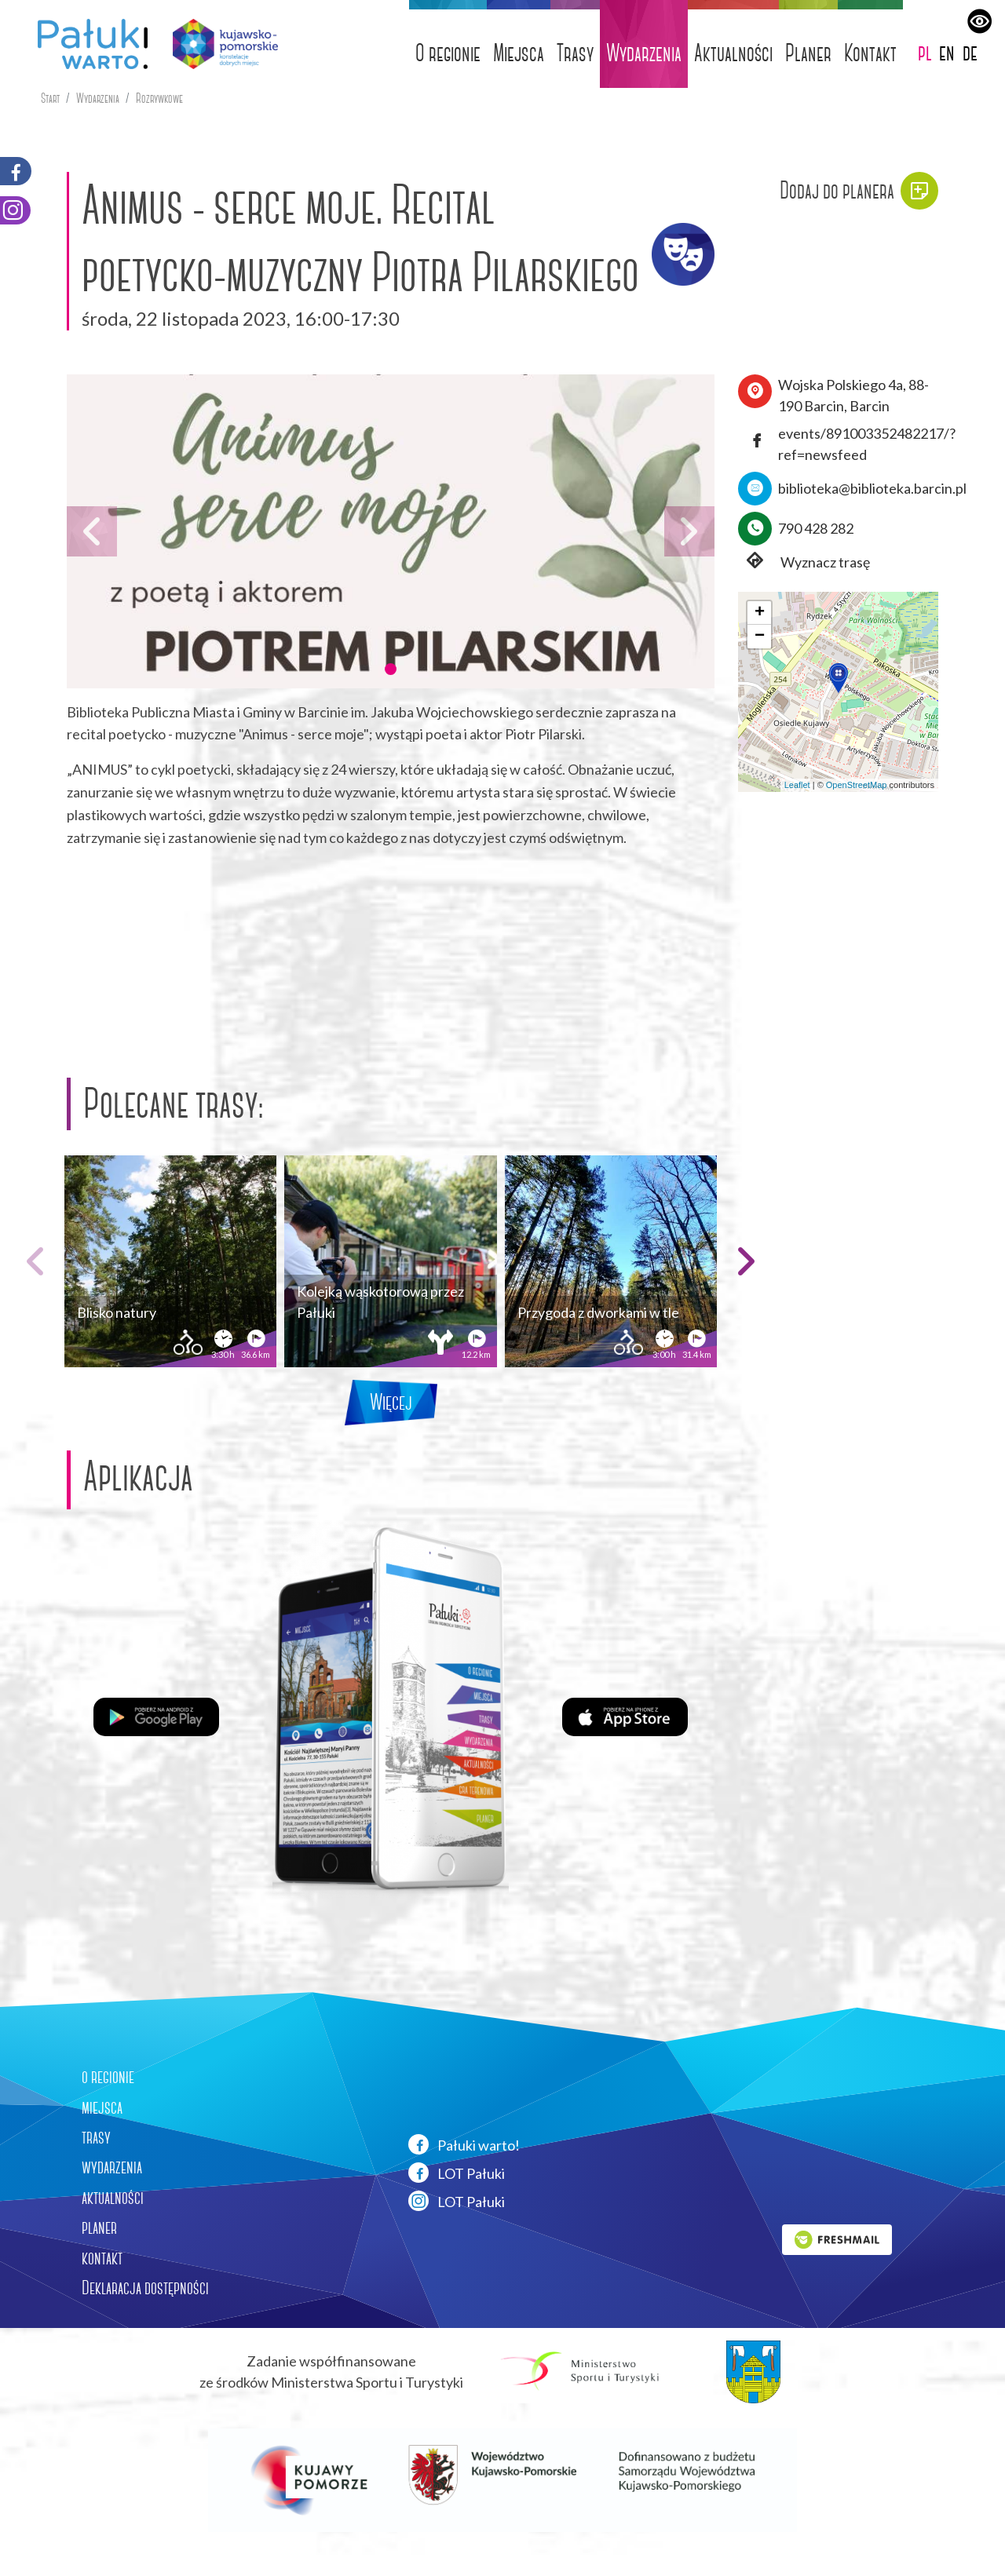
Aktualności (733, 53)
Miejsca (518, 53)
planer (99, 2227)
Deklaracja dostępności (145, 2288)
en (947, 52)
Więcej (391, 1402)
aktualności (113, 2197)
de (970, 52)
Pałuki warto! (464, 2144)
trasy (96, 2137)
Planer (808, 53)
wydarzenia (112, 2167)
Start (50, 98)
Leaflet (797, 785)
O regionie (448, 53)
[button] (390, 668)
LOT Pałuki (456, 2172)
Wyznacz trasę (804, 562)
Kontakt (870, 53)
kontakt (102, 2258)
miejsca (102, 2107)
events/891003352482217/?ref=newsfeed (867, 444)
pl (925, 52)
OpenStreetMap (856, 785)
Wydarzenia (644, 53)
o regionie (108, 2077)
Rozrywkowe (159, 98)
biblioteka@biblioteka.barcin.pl (872, 488)
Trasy (575, 53)
